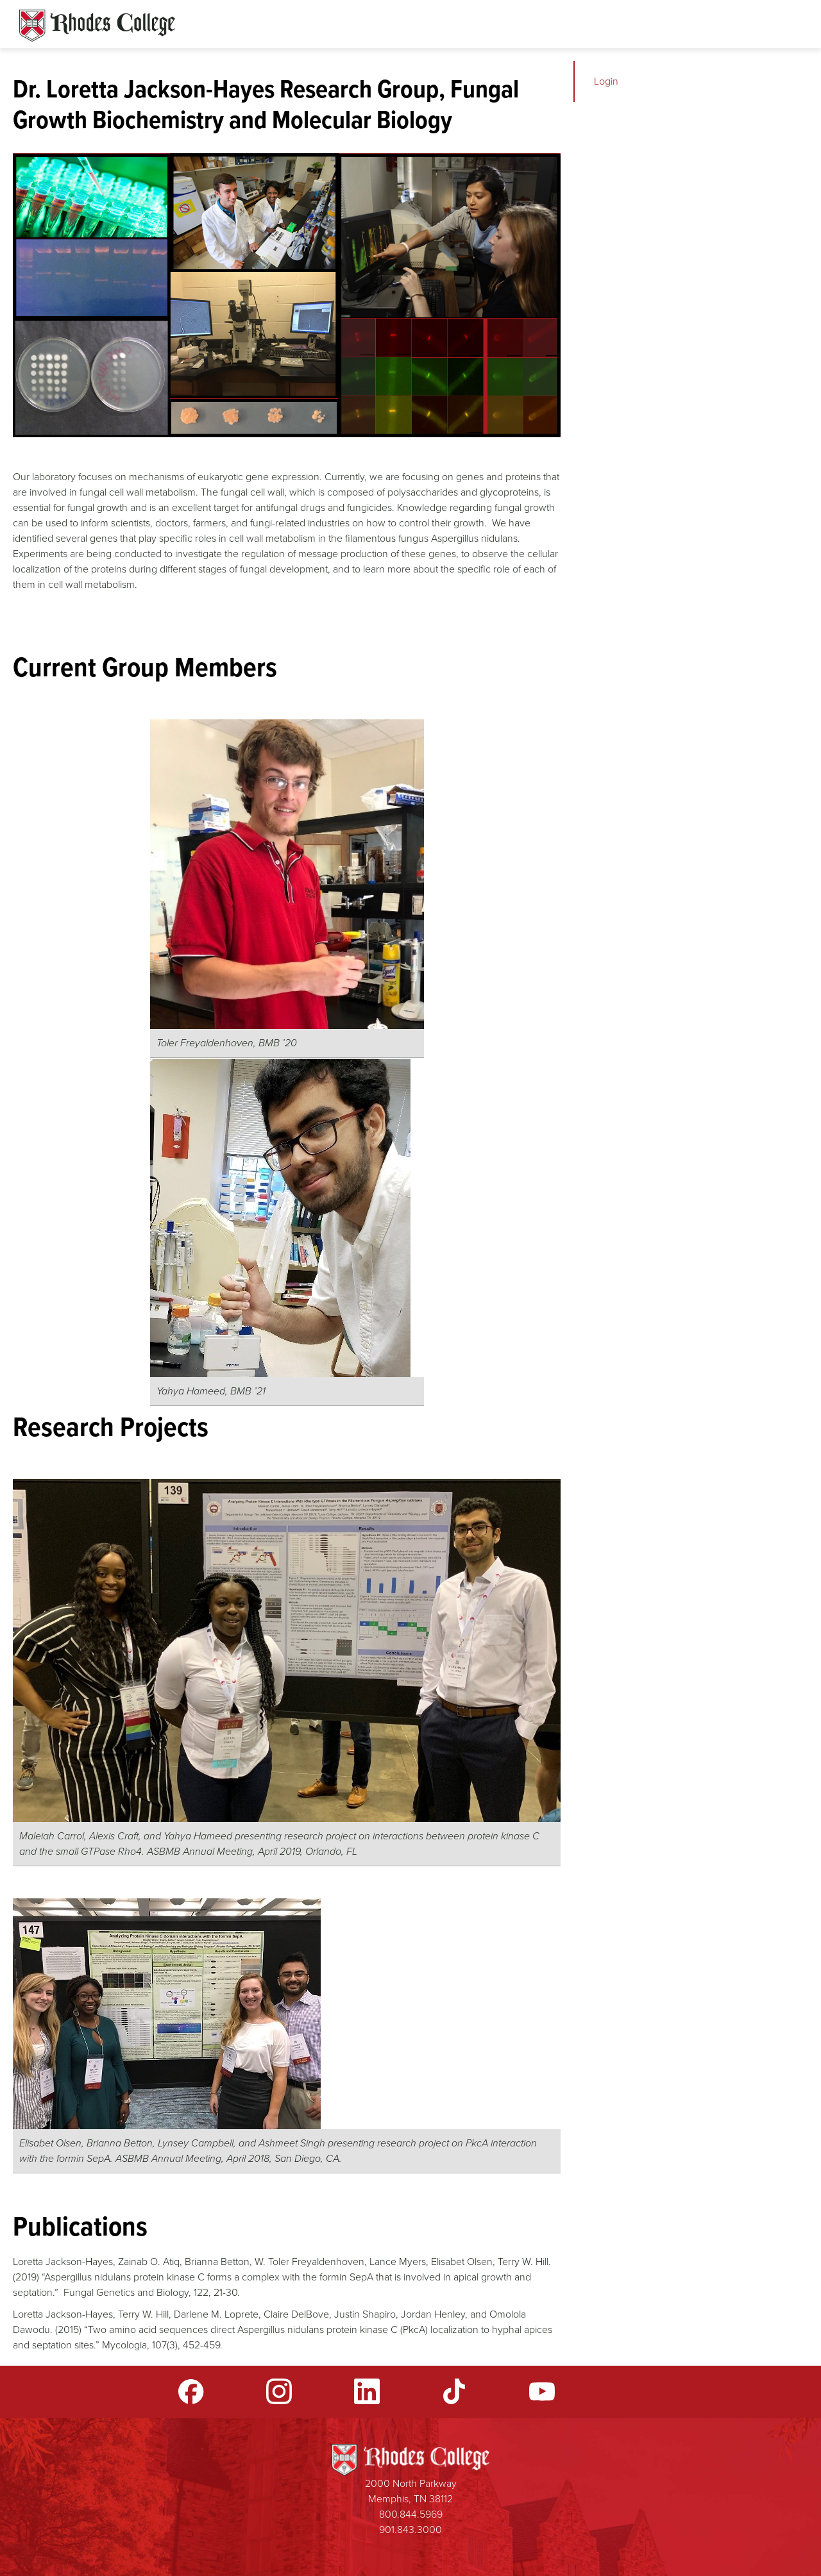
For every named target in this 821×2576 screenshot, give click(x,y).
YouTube (542, 2391)
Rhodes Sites (97, 26)
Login (606, 81)
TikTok (454, 2391)
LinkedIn (367, 2391)
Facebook (191, 2391)
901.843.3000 (410, 2529)
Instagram (279, 2391)
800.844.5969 (411, 2514)
